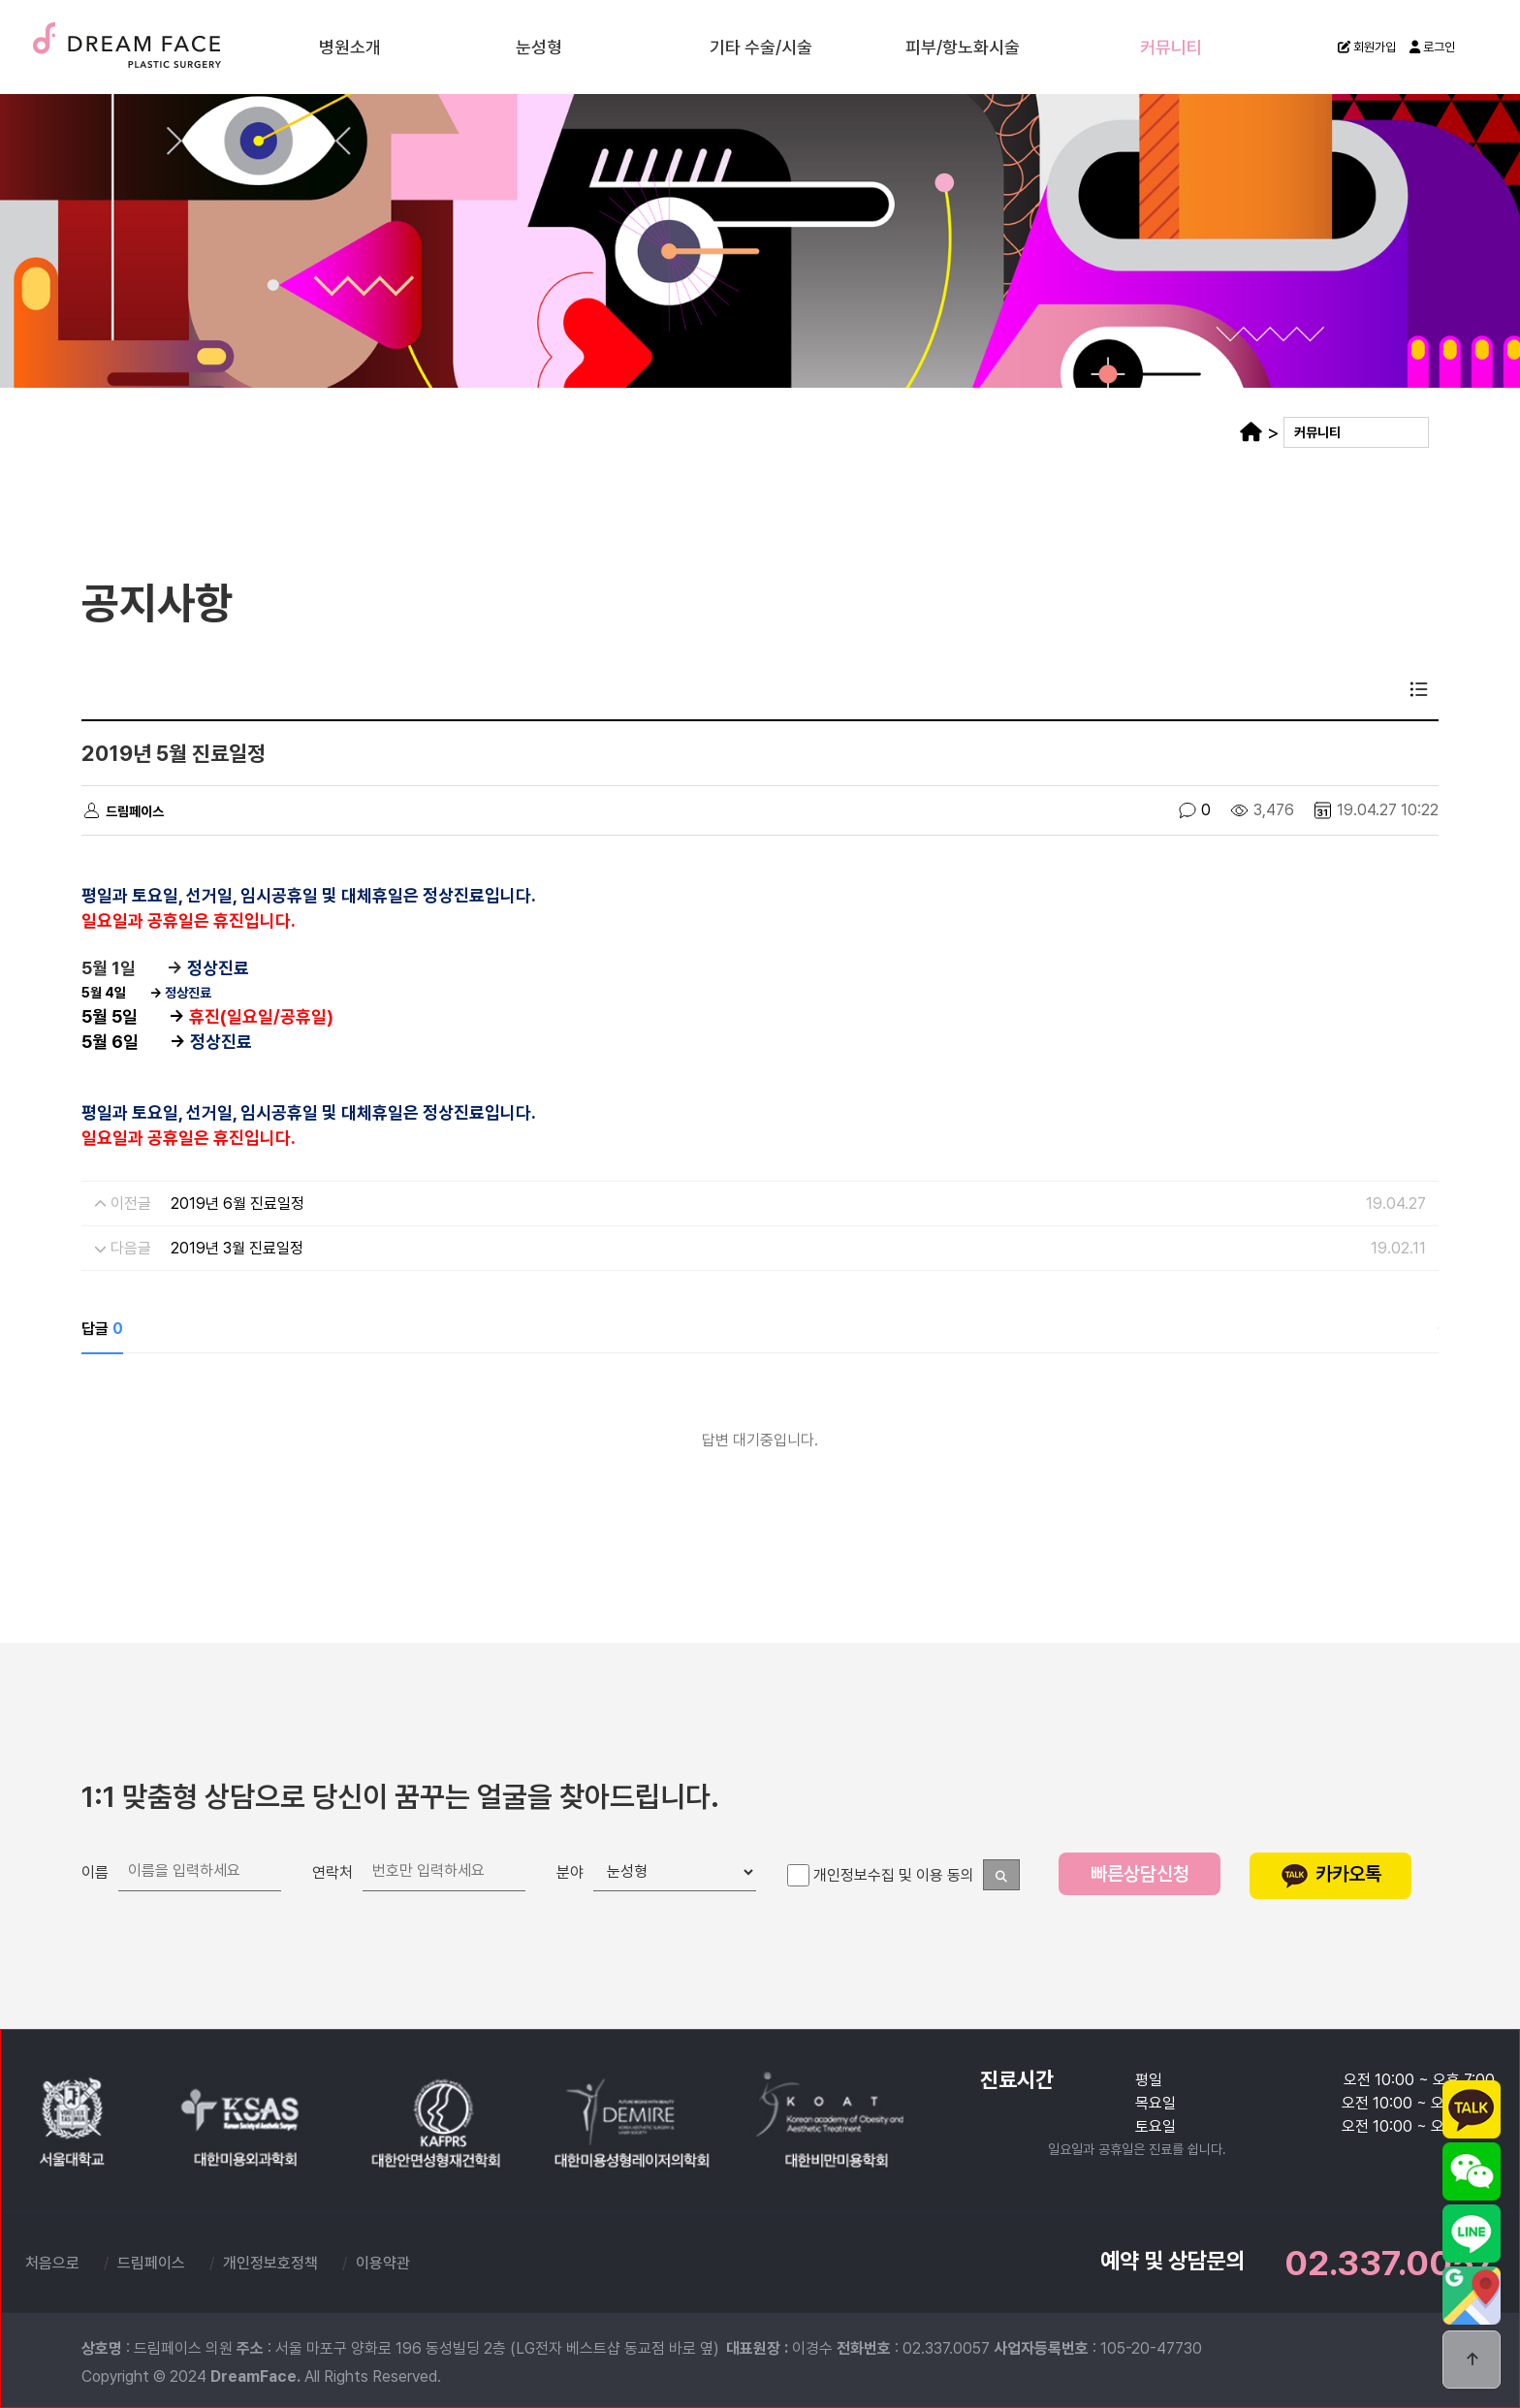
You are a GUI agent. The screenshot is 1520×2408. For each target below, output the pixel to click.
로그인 (1432, 47)
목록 (1419, 689)
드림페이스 (174, 45)
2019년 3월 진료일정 (237, 1248)
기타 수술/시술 (761, 46)
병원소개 (350, 46)
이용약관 (383, 2263)
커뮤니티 (1171, 46)
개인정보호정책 (270, 2263)
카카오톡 (1331, 1873)
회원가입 (1367, 47)
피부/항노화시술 (962, 46)
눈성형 (539, 46)
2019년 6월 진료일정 (237, 1203)
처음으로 (52, 2263)
